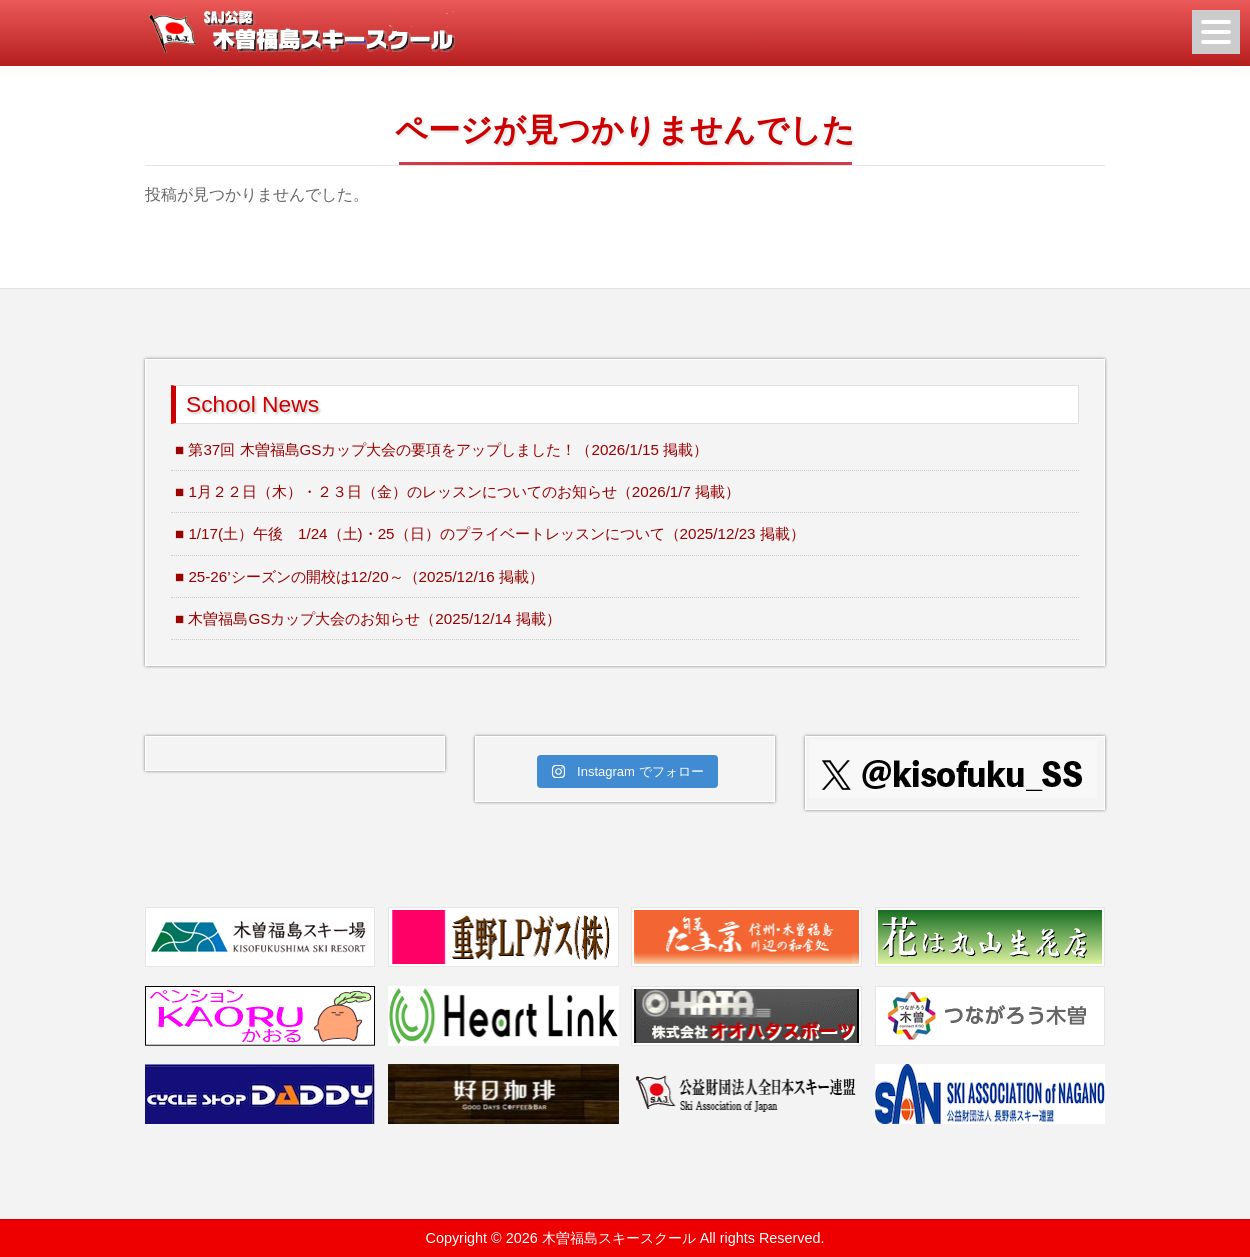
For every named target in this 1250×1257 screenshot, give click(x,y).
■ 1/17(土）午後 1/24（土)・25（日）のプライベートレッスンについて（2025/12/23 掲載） (490, 533)
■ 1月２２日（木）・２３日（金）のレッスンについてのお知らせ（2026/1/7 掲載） (457, 491)
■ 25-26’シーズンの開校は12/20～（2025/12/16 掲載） (359, 576)
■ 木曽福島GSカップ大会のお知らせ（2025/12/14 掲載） (368, 618)
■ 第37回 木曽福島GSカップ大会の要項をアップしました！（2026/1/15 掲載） (441, 449)
